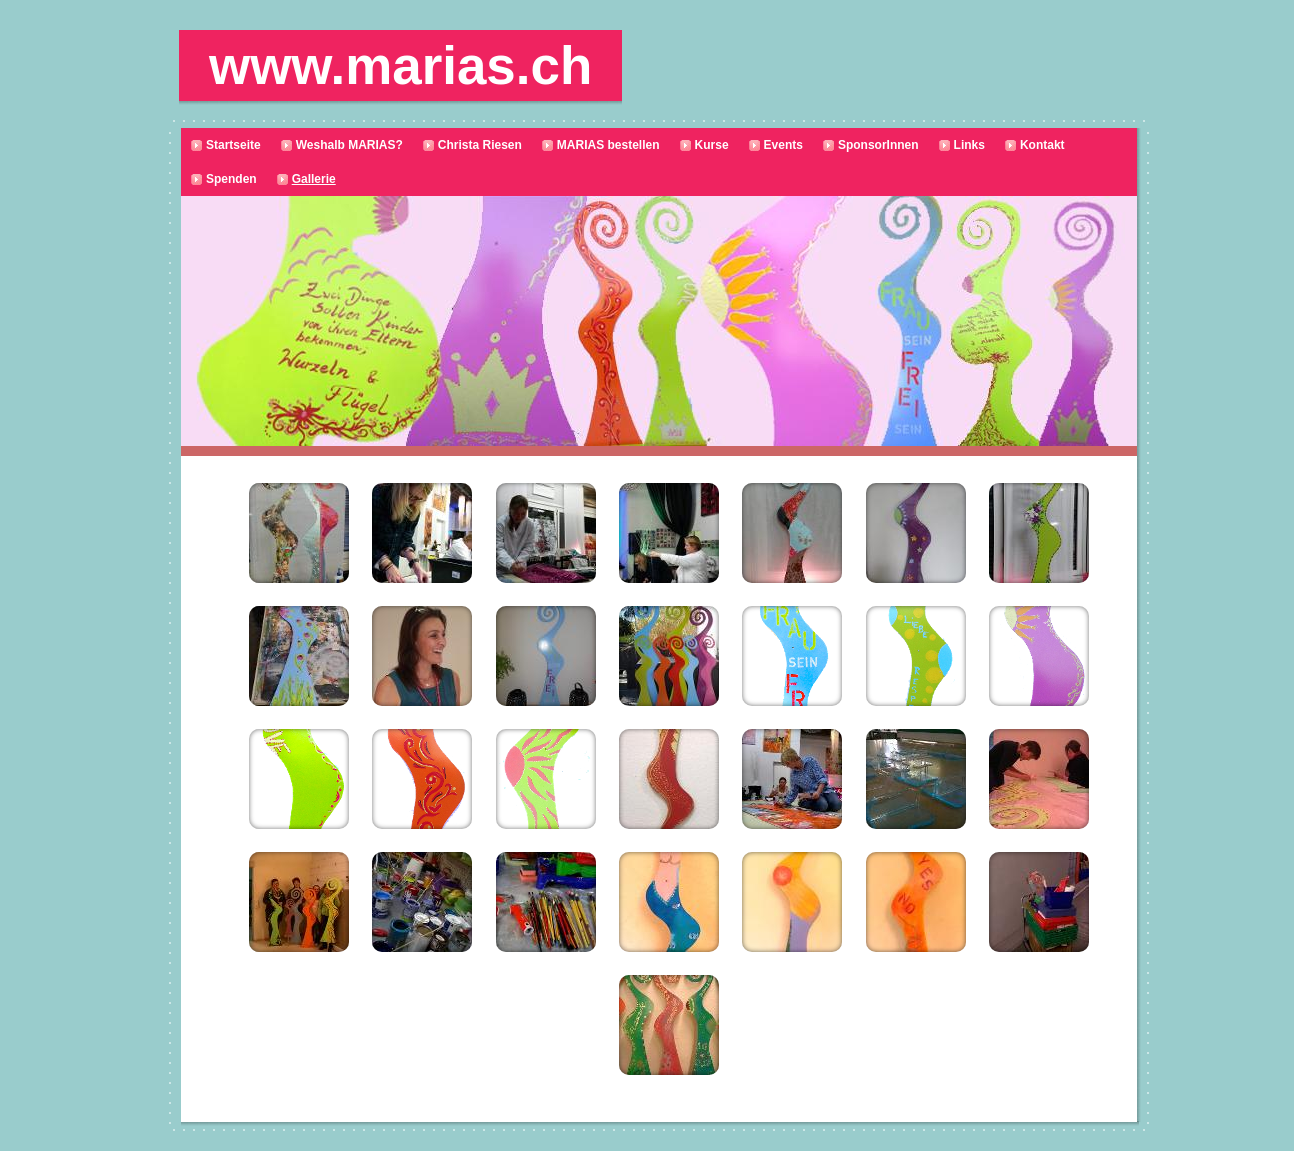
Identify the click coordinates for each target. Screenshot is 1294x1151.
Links (969, 145)
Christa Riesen (480, 145)
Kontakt (1042, 145)
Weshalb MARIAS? (349, 145)
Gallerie (314, 179)
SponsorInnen (878, 145)
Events (783, 145)
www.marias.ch (400, 65)
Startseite (233, 145)
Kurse (712, 145)
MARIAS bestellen (608, 145)
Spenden (231, 179)
